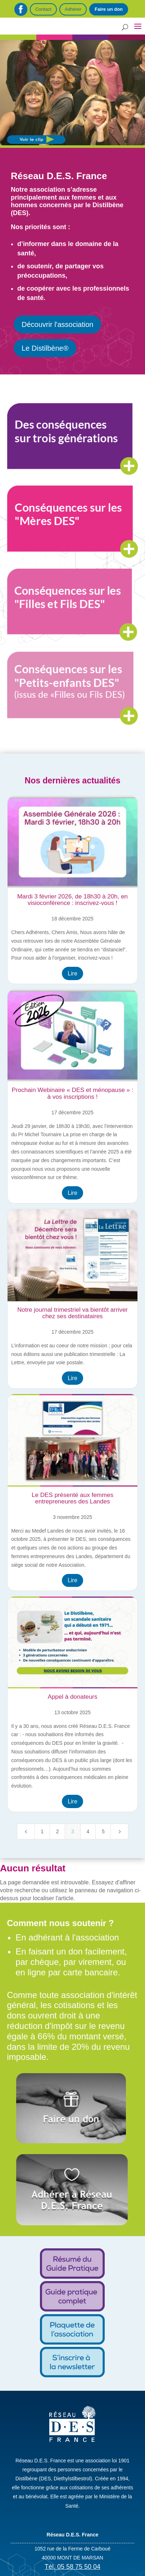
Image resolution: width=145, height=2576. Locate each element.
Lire (72, 973)
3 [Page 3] (72, 1831)
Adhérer (73, 9)
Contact (43, 9)
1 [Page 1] (42, 1831)
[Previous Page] (26, 1831)
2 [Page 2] (57, 1831)
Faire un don (109, 9)
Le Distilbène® (45, 348)
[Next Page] (119, 1831)
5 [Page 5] (103, 1831)
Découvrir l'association (57, 324)
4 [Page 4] (87, 1831)
